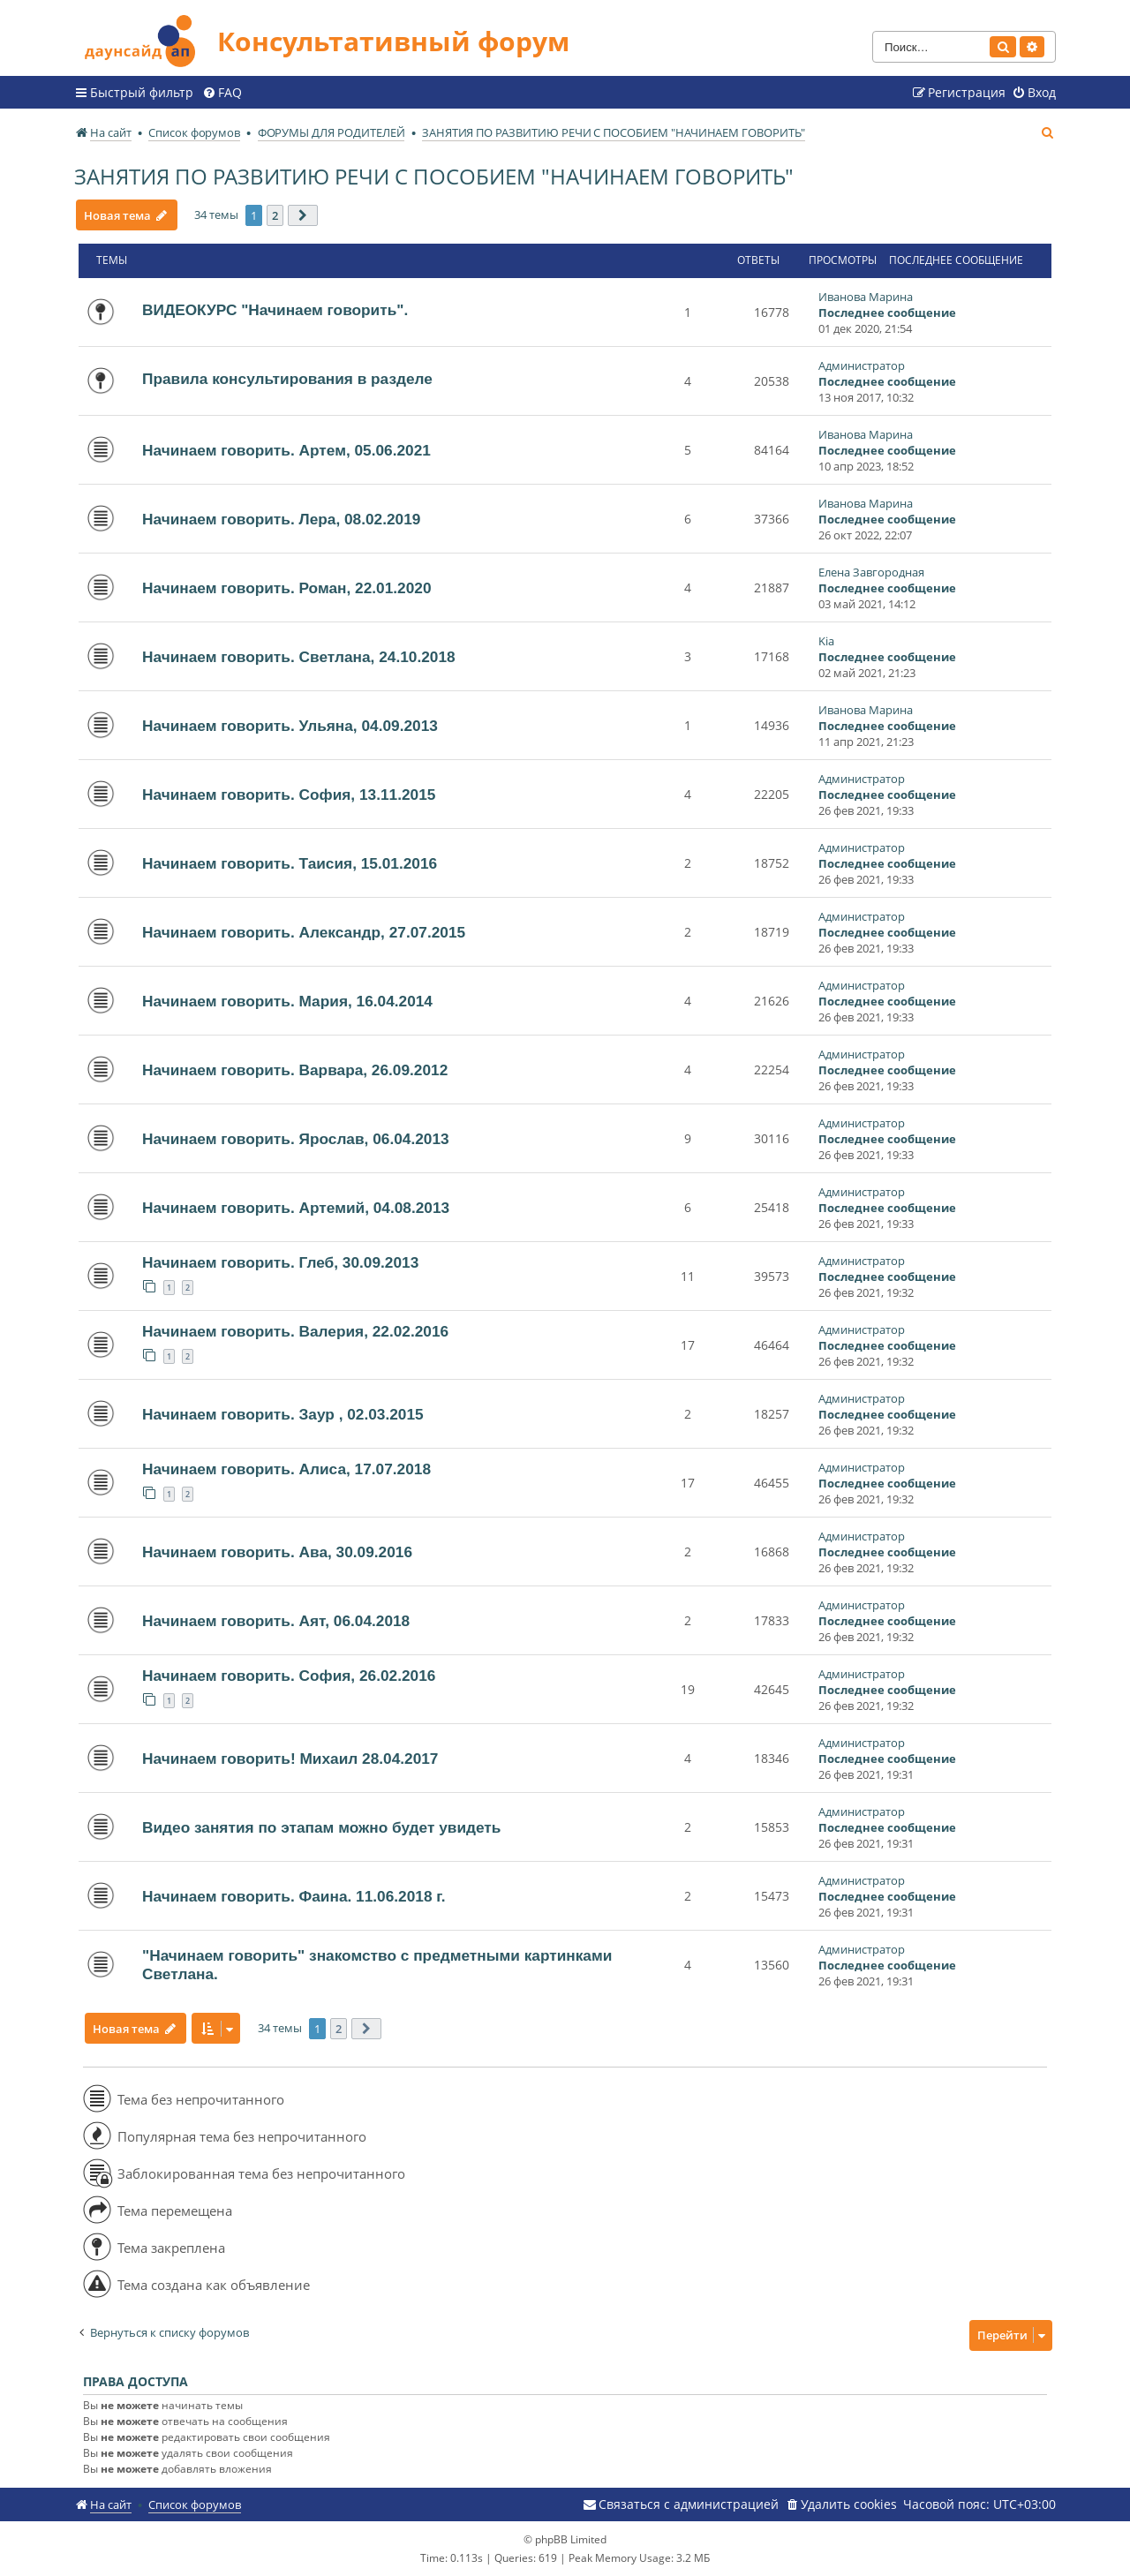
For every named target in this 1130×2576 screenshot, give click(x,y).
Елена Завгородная (871, 572)
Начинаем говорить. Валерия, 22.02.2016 (295, 1331)
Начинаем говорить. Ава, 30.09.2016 (277, 1552)
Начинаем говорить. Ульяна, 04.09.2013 (290, 725)
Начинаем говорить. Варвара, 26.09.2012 (295, 1070)
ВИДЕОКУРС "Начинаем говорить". (275, 310)
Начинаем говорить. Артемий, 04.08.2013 (295, 1207)
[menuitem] (222, 92)
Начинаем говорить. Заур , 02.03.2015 (283, 1414)
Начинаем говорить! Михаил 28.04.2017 (290, 1758)
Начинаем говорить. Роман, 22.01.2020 (287, 588)
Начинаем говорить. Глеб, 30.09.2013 (280, 1262)
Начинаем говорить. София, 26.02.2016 (288, 1675)
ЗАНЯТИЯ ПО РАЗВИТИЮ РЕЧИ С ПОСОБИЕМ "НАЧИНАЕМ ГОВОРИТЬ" (434, 176)
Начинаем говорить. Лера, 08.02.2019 (281, 519)
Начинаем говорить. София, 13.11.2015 (288, 794)
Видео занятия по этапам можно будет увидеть (321, 1827)
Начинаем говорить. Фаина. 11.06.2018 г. (294, 1896)
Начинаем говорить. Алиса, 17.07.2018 (286, 1469)
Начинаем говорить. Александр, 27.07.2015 (303, 932)
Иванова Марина (865, 297)
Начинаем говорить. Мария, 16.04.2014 (287, 1001)
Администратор (861, 365)
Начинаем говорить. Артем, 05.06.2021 (286, 450)
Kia (826, 641)
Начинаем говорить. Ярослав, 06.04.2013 (295, 1139)
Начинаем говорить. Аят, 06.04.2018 (276, 1621)
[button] (304, 215)
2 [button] (276, 215)
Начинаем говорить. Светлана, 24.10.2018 (299, 657)
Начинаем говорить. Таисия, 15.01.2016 (289, 863)
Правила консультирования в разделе (287, 379)
